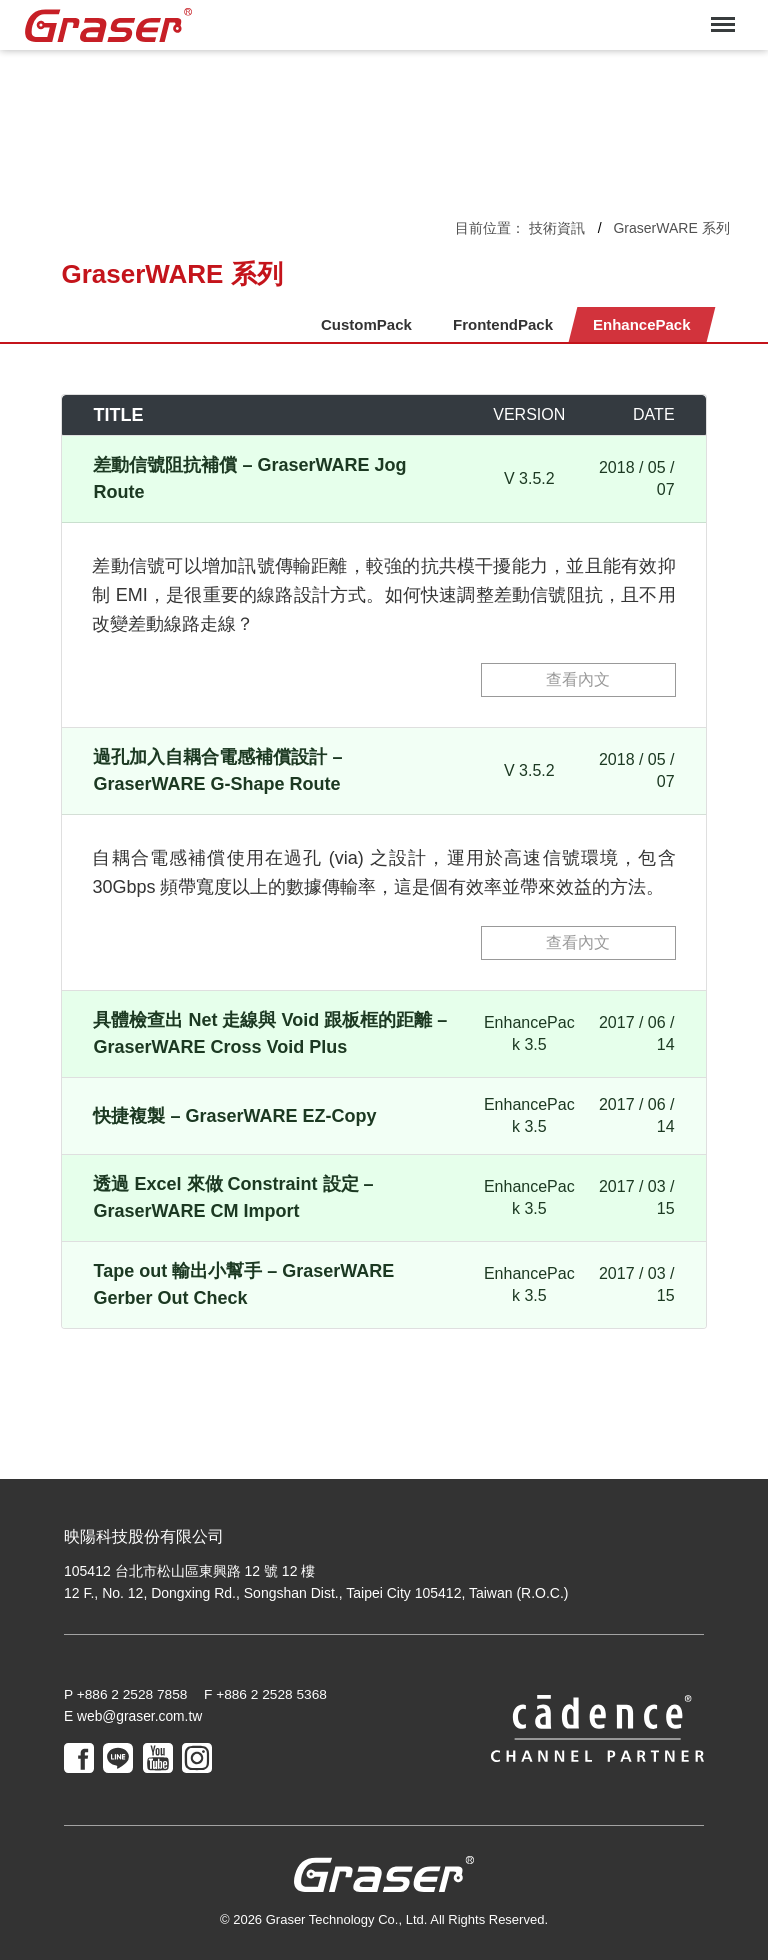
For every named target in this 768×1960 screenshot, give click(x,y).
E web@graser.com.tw (134, 1717)
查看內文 (578, 679)
